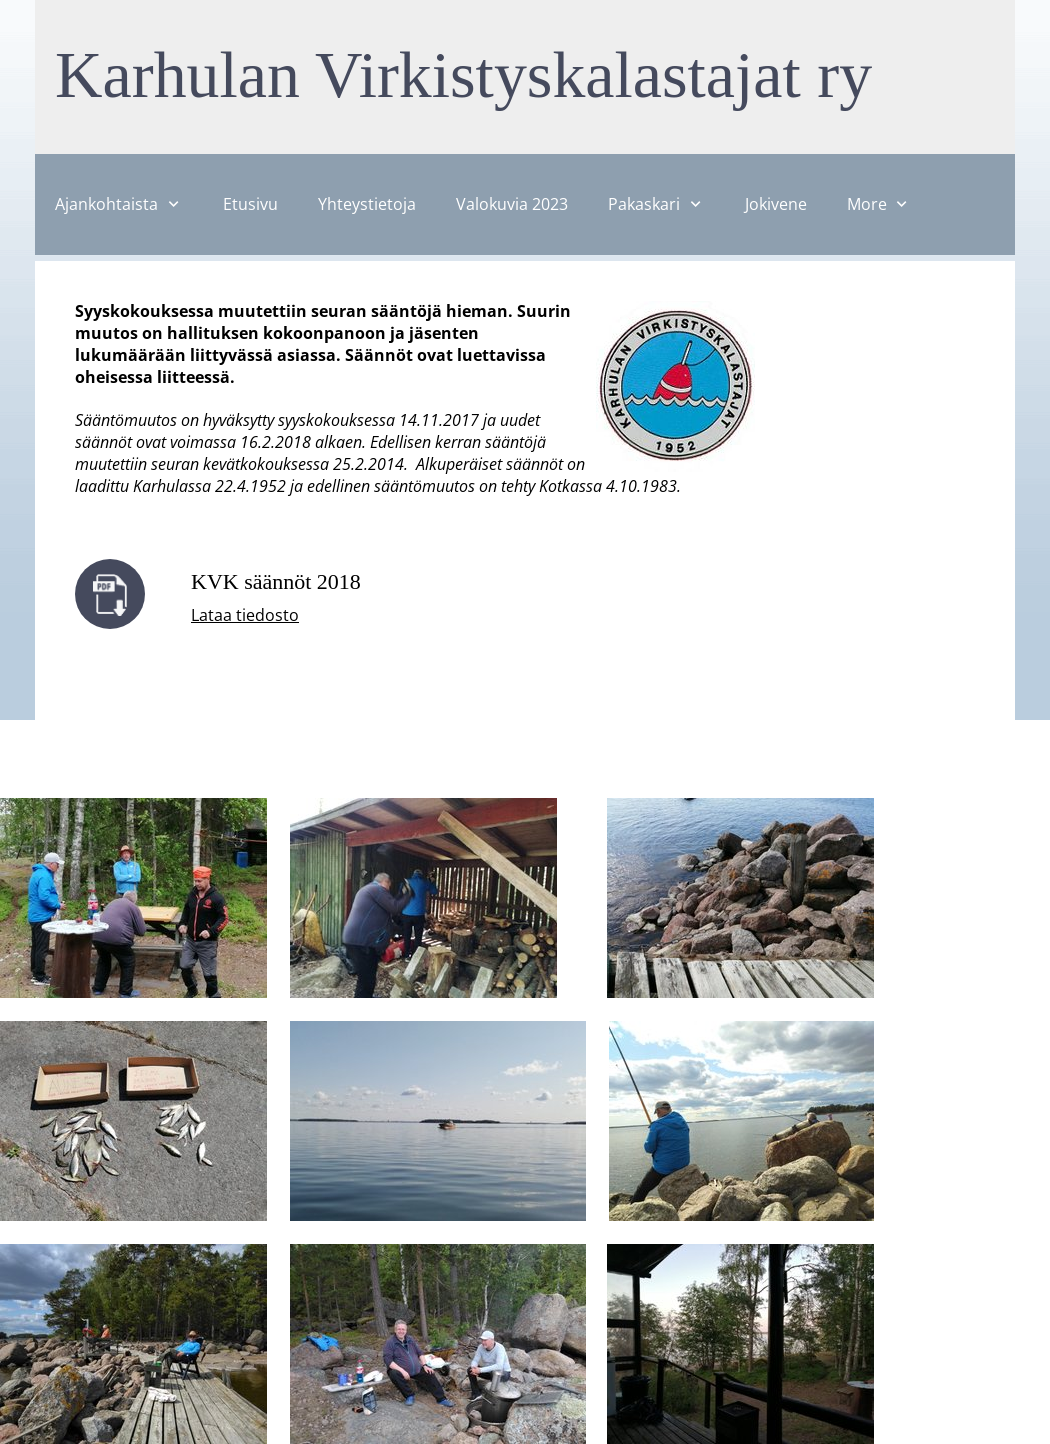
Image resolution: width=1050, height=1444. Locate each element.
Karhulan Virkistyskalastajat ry (463, 74)
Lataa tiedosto (245, 615)
